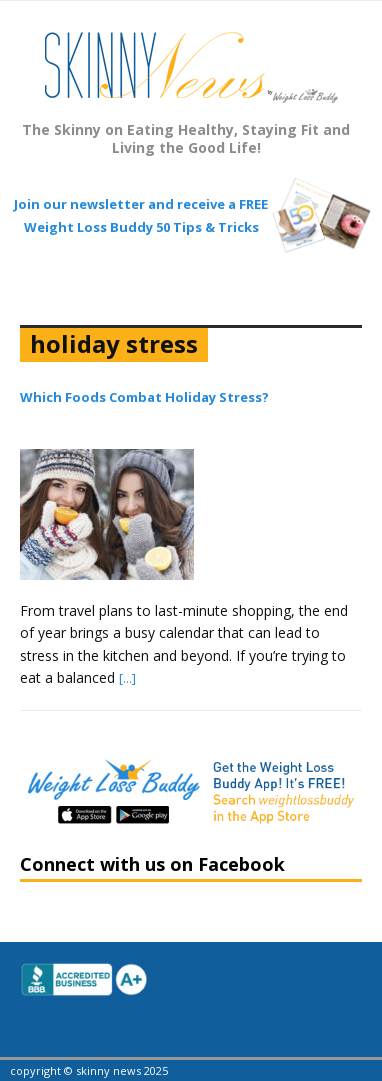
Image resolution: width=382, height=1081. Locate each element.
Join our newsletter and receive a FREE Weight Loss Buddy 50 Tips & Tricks (141, 215)
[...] (127, 678)
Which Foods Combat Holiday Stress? (144, 397)
